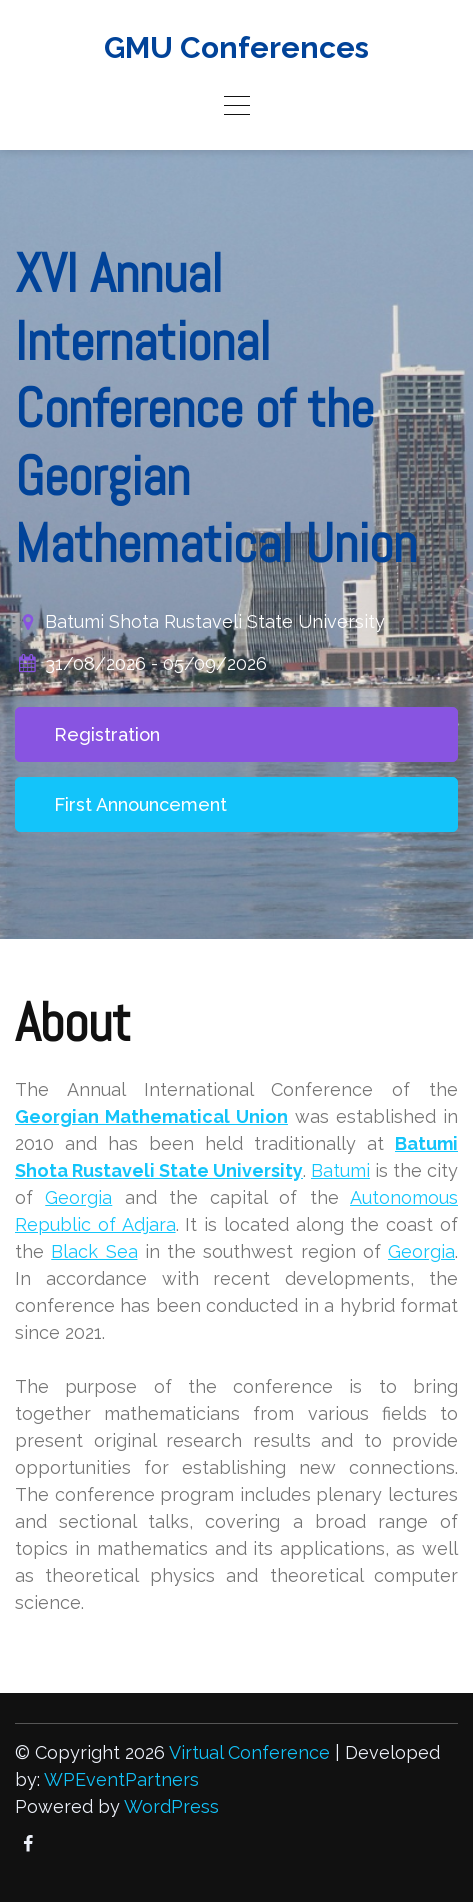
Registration (107, 734)
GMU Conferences (236, 47)
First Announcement (140, 804)
